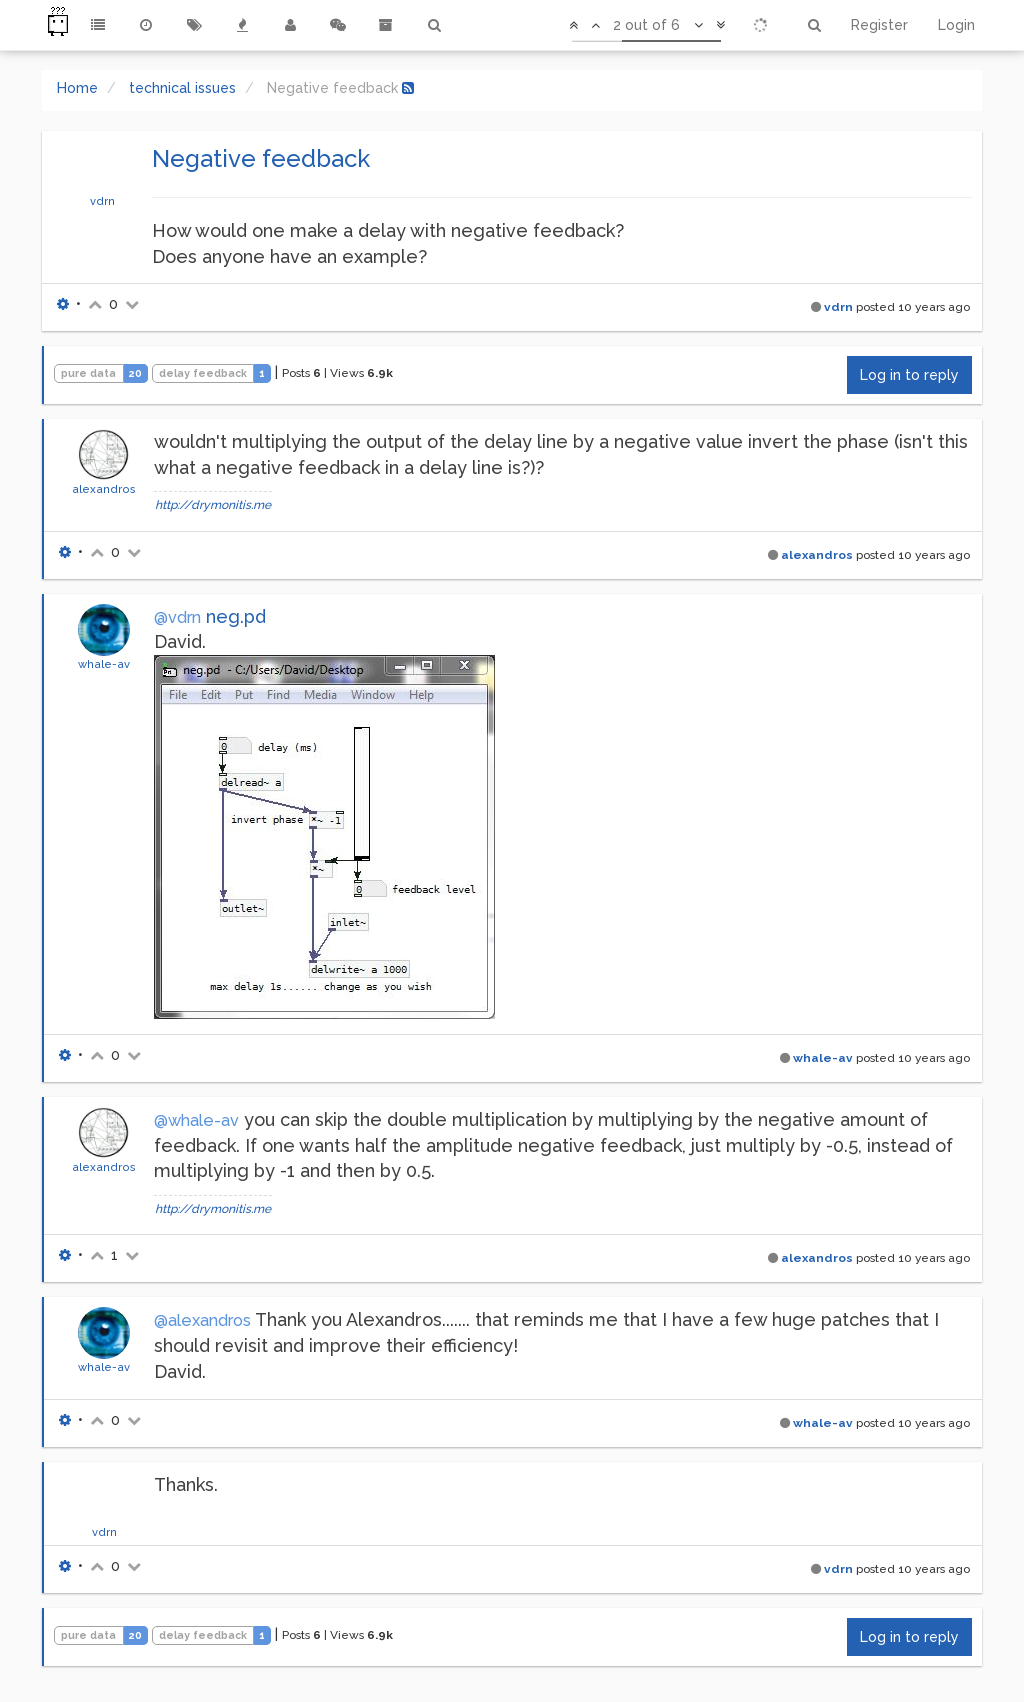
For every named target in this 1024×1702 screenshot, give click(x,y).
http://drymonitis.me (213, 505)
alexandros (104, 489)
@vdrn (177, 617)
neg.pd (236, 616)
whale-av (104, 664)
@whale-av (196, 1120)
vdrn (102, 201)
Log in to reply (909, 375)
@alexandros (202, 1320)
